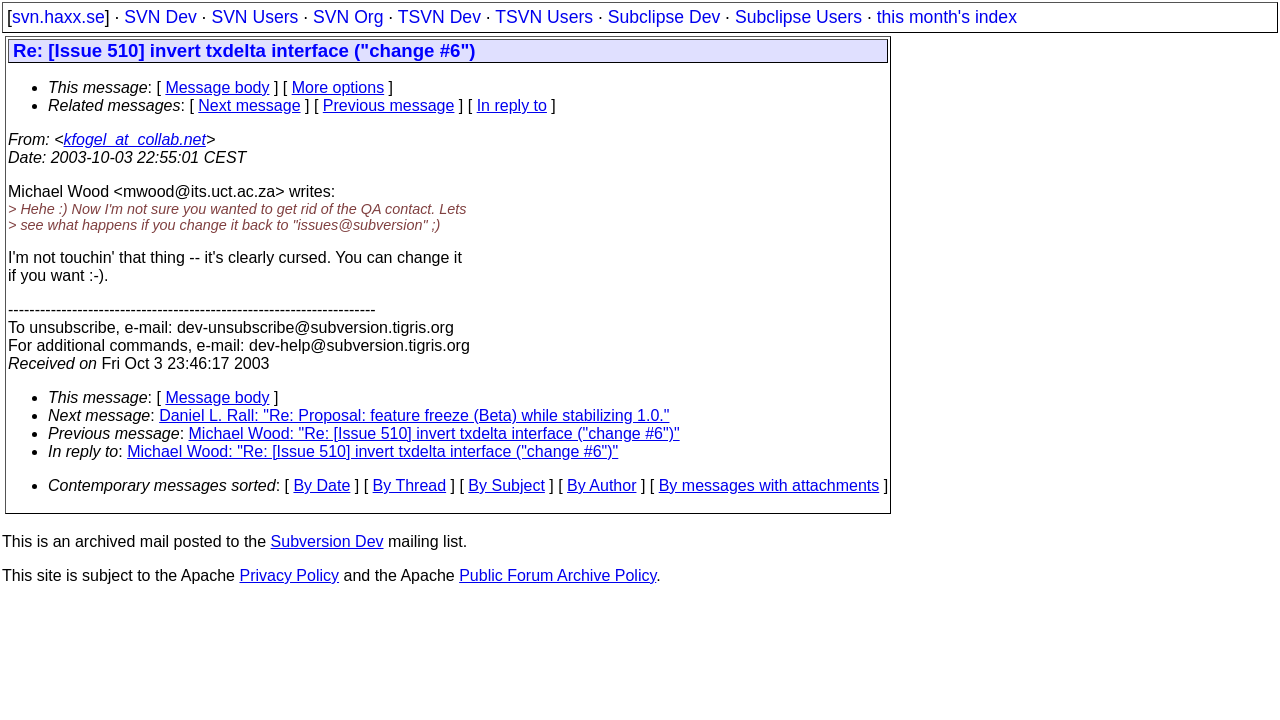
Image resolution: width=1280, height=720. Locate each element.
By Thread (410, 485)
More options (338, 87)
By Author (601, 485)
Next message (249, 105)
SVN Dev (160, 17)
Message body (217, 87)
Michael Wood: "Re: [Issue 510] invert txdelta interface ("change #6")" (434, 433)
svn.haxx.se (58, 17)
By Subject (506, 485)
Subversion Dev (327, 541)
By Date (321, 485)
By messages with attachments (769, 485)
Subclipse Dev (664, 17)
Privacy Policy (289, 575)
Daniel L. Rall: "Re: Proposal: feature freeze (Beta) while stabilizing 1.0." (414, 415)
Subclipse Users (798, 17)
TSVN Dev (439, 17)
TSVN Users (544, 17)
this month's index (947, 17)
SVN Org (348, 17)
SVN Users (254, 17)
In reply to (512, 105)
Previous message (389, 105)
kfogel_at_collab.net (135, 139)
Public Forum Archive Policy (557, 575)
